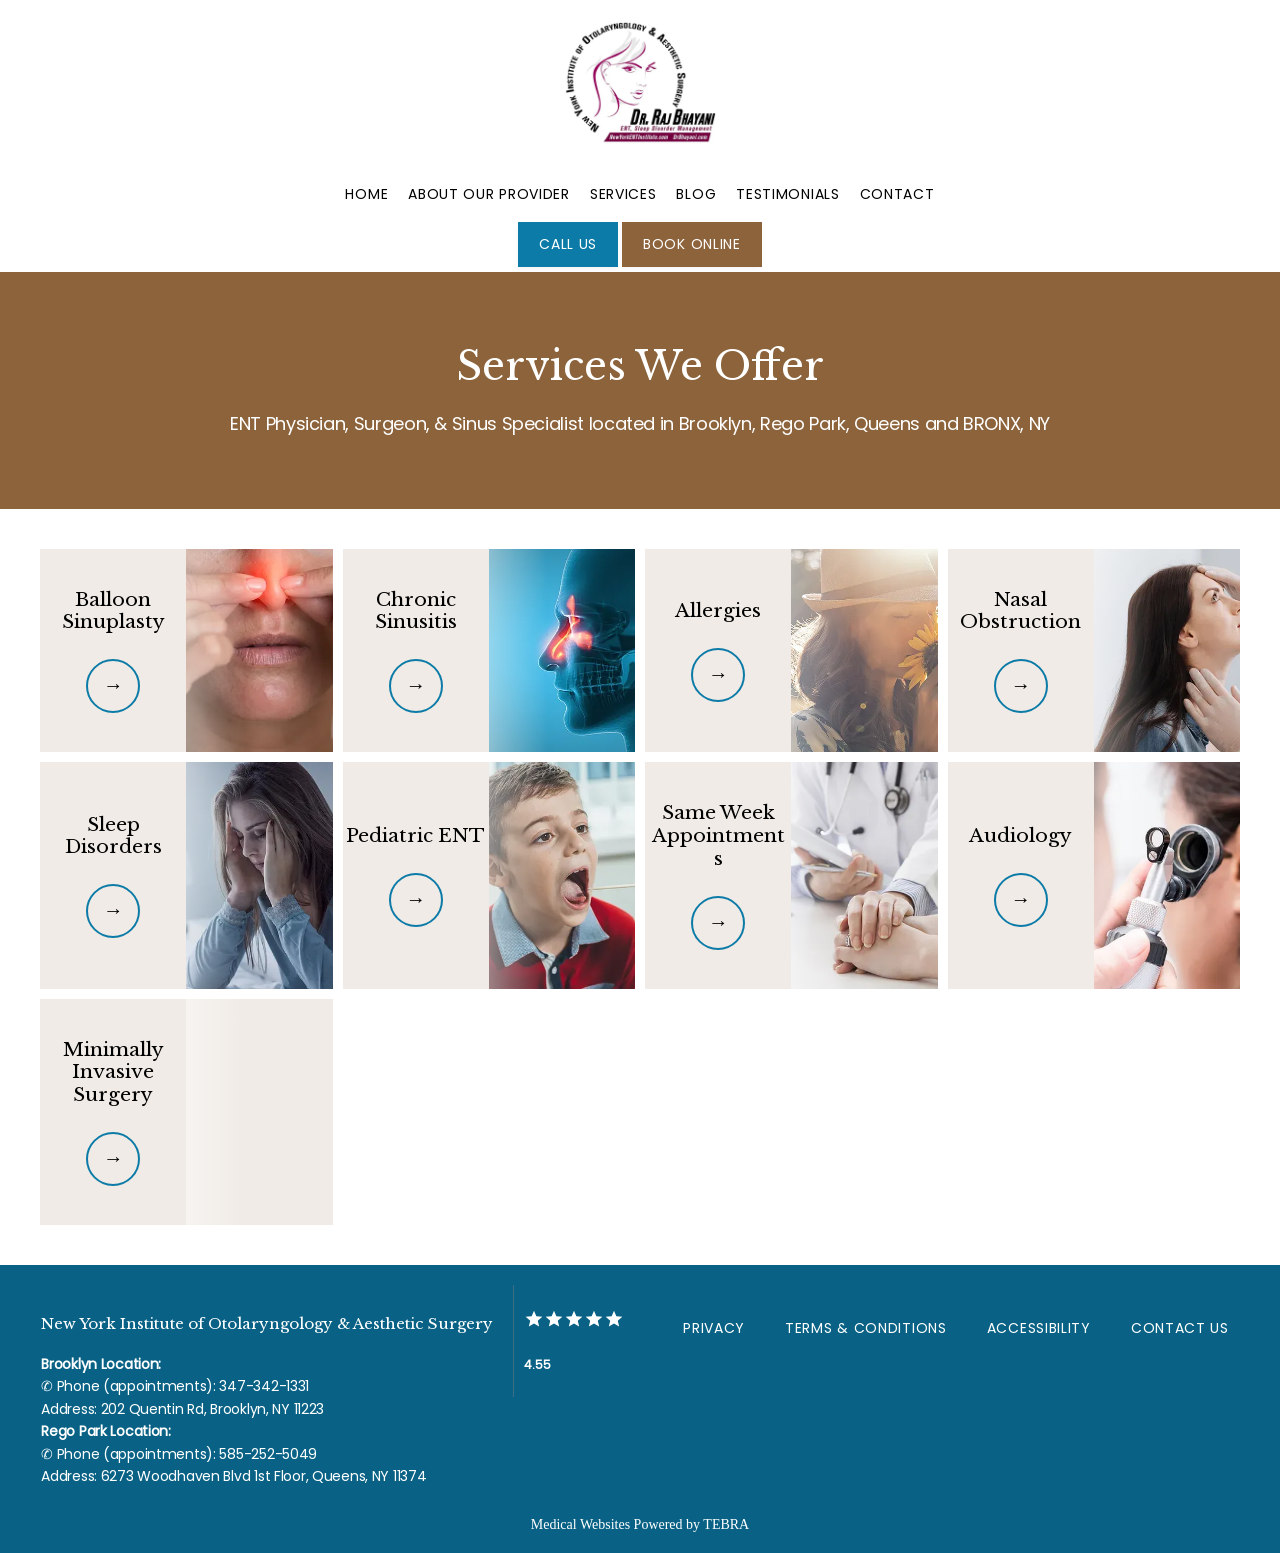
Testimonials (787, 194)
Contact (897, 194)
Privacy (714, 1328)
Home (366, 194)
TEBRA (726, 1524)
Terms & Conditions (866, 1328)
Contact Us (1180, 1328)
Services (623, 194)
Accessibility (1039, 1328)
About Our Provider (489, 194)
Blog (696, 194)
